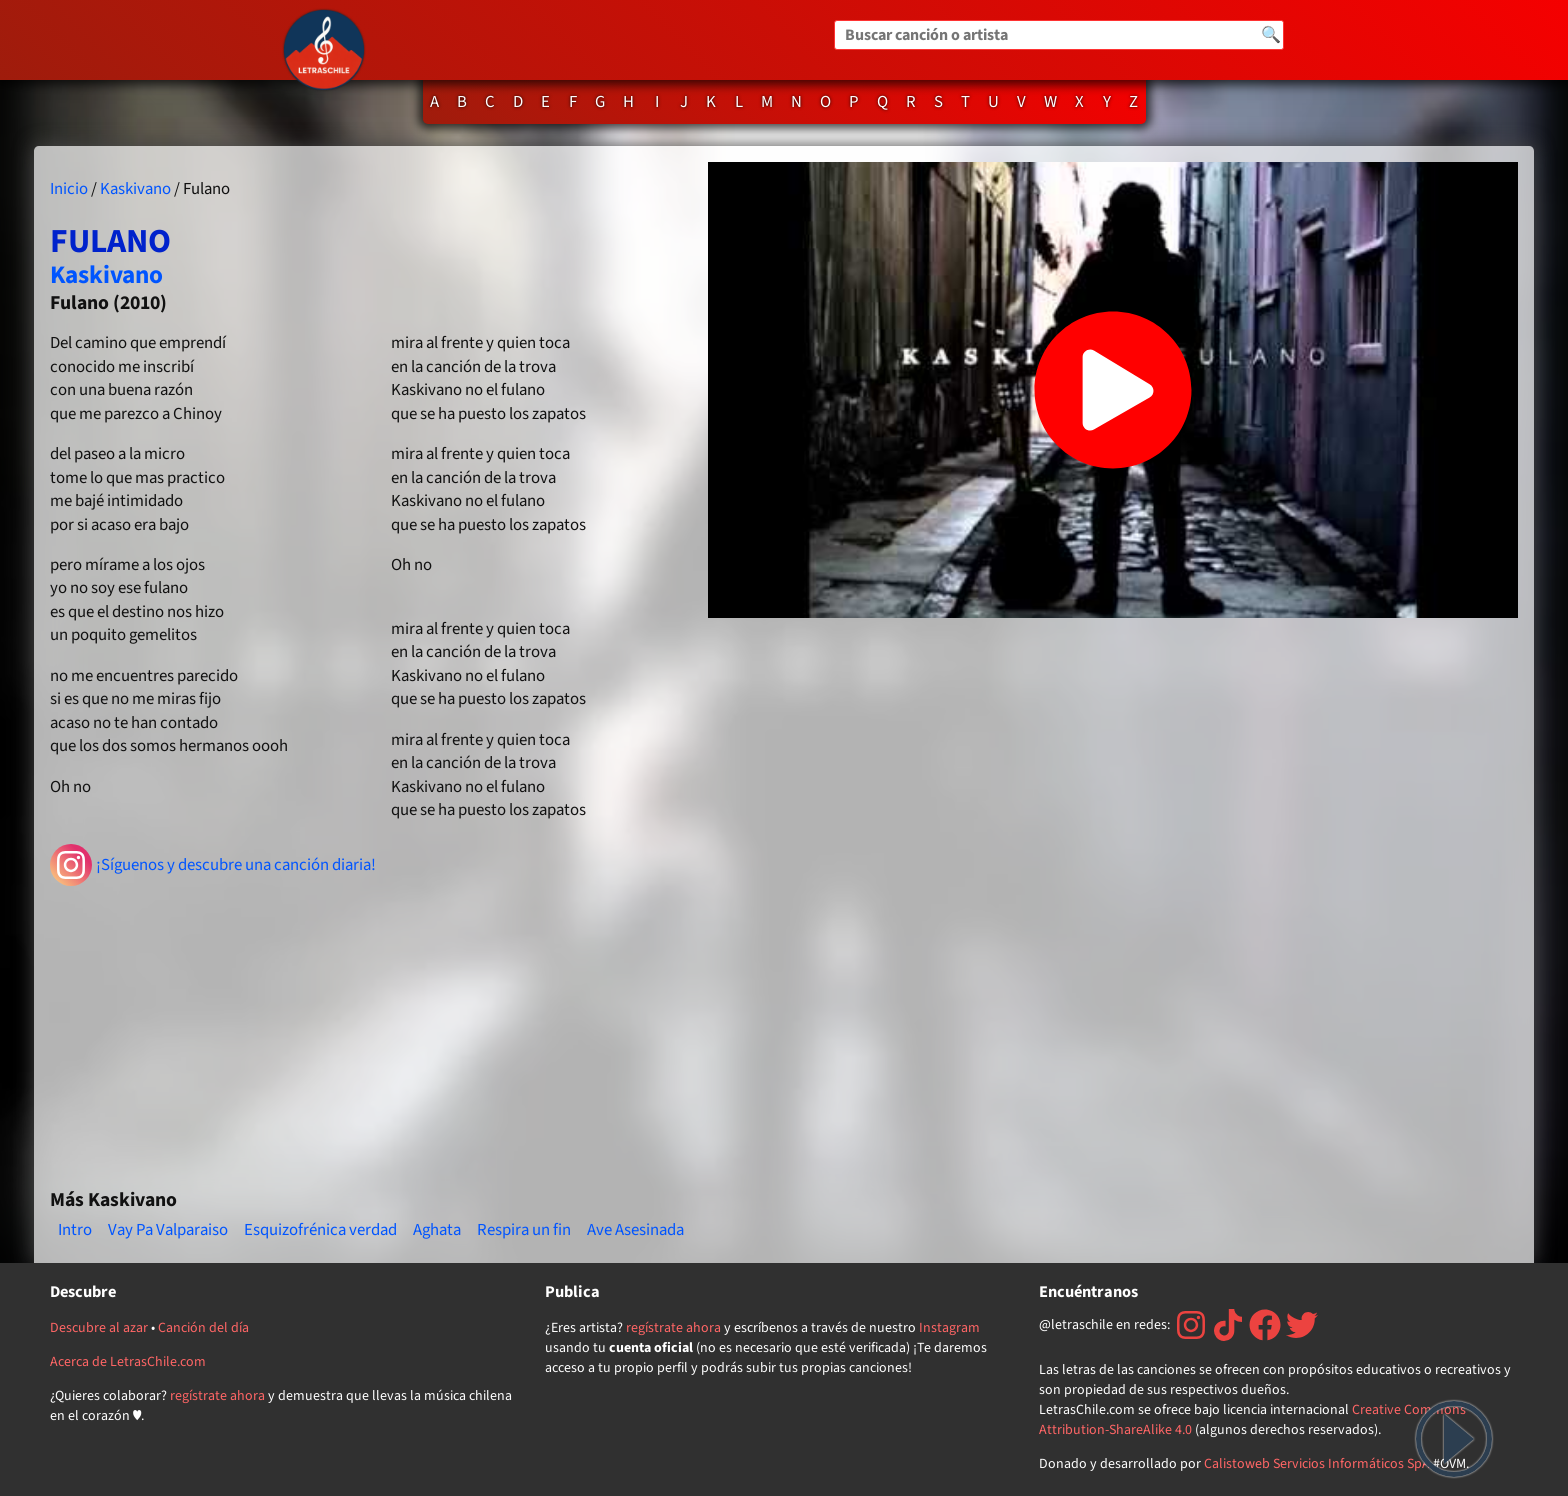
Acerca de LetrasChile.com (128, 1362)
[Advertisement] (371, 1029)
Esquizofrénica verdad (320, 1230)
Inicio (69, 189)
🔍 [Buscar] (1271, 35)
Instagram (949, 1328)
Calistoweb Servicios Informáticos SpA (1317, 1464)
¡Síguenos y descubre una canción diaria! (213, 865)
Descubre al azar (99, 1328)
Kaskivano (135, 189)
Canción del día (203, 1328)
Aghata (437, 1230)
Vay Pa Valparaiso (168, 1230)
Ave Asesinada (635, 1230)
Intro (75, 1230)
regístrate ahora (217, 1396)
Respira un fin (524, 1230)
